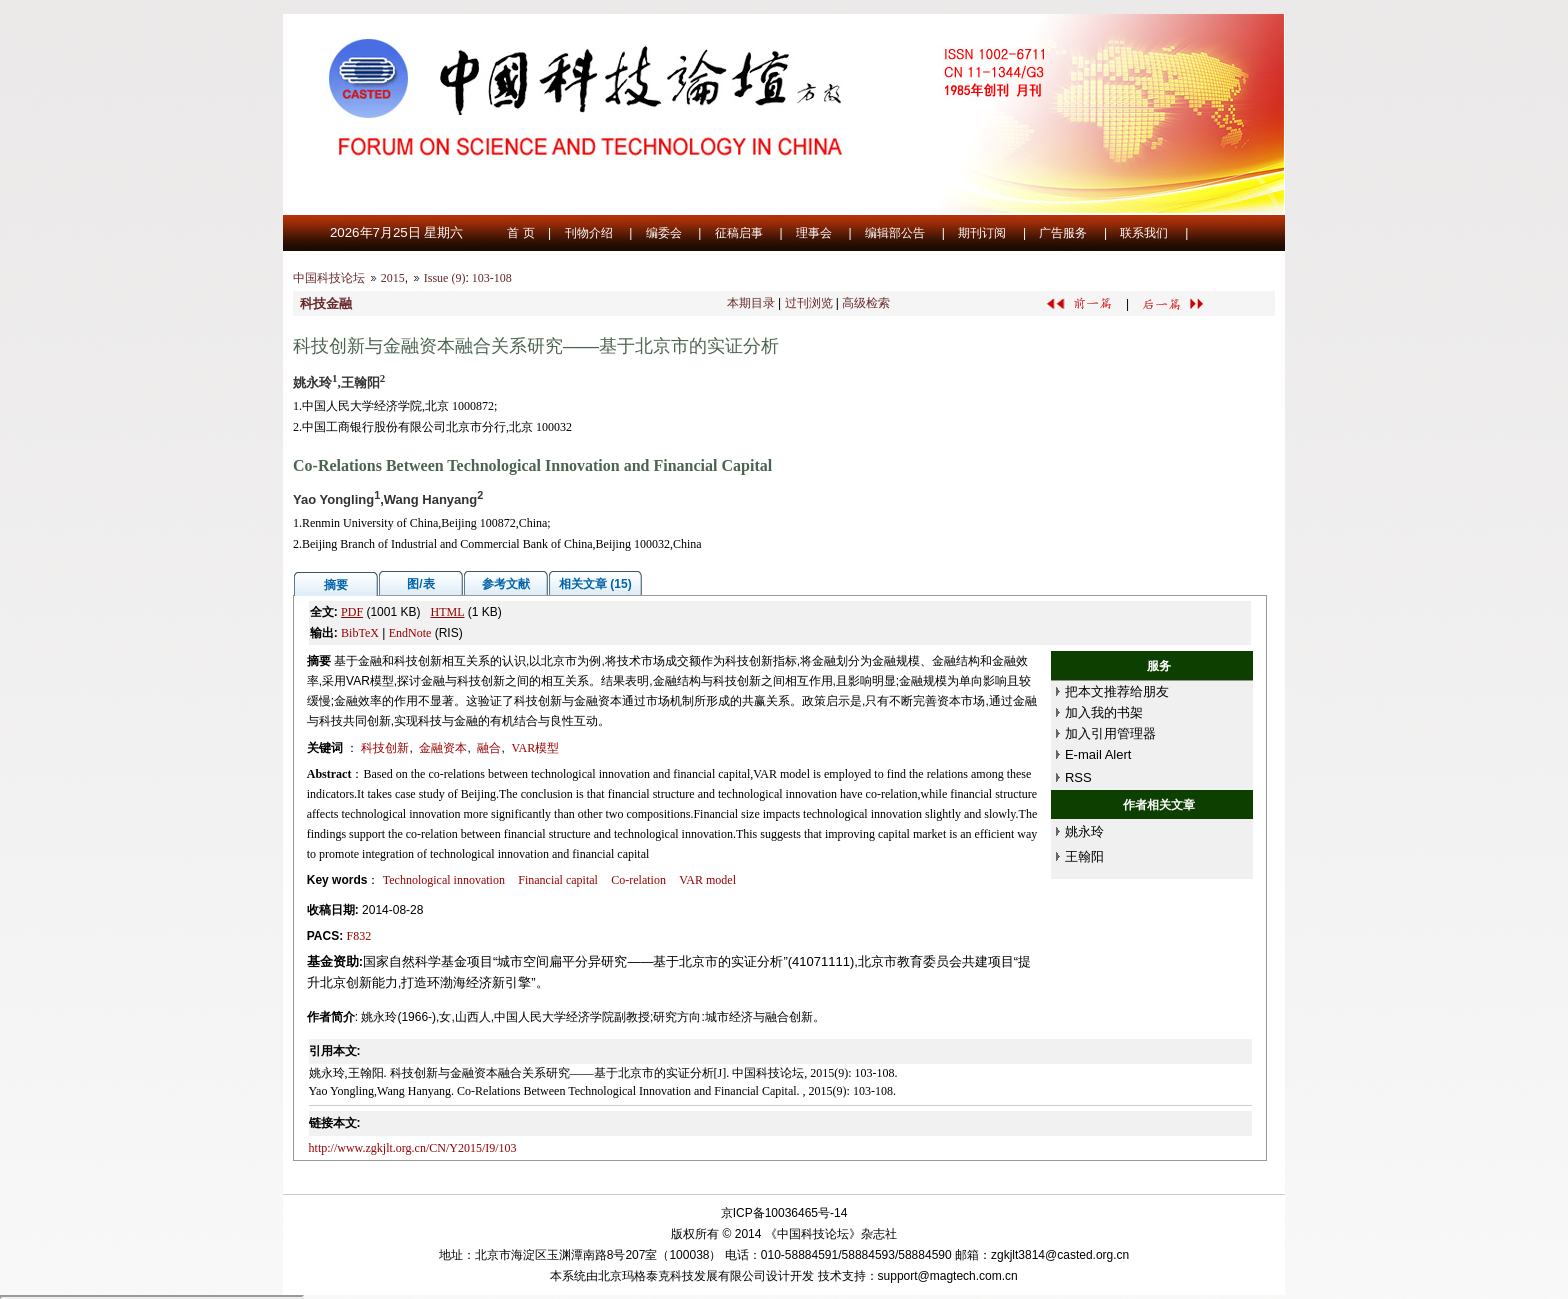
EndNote (410, 633)
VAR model (707, 880)
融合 (489, 748)
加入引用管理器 (1110, 733)
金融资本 (443, 748)
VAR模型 (535, 748)
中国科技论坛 (329, 278)
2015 (393, 278)
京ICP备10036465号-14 (784, 1213)
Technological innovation (444, 880)
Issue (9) (445, 278)
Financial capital (558, 880)
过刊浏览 (809, 303)
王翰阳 (1084, 856)
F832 (359, 936)
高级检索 (866, 303)
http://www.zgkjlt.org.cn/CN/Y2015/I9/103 (413, 1148)
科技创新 (385, 748)
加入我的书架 (1104, 712)
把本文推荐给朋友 (1117, 691)
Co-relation (638, 880)
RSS (1078, 777)
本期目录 (751, 303)
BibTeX (360, 633)
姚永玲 (1084, 831)
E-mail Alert (1098, 754)
